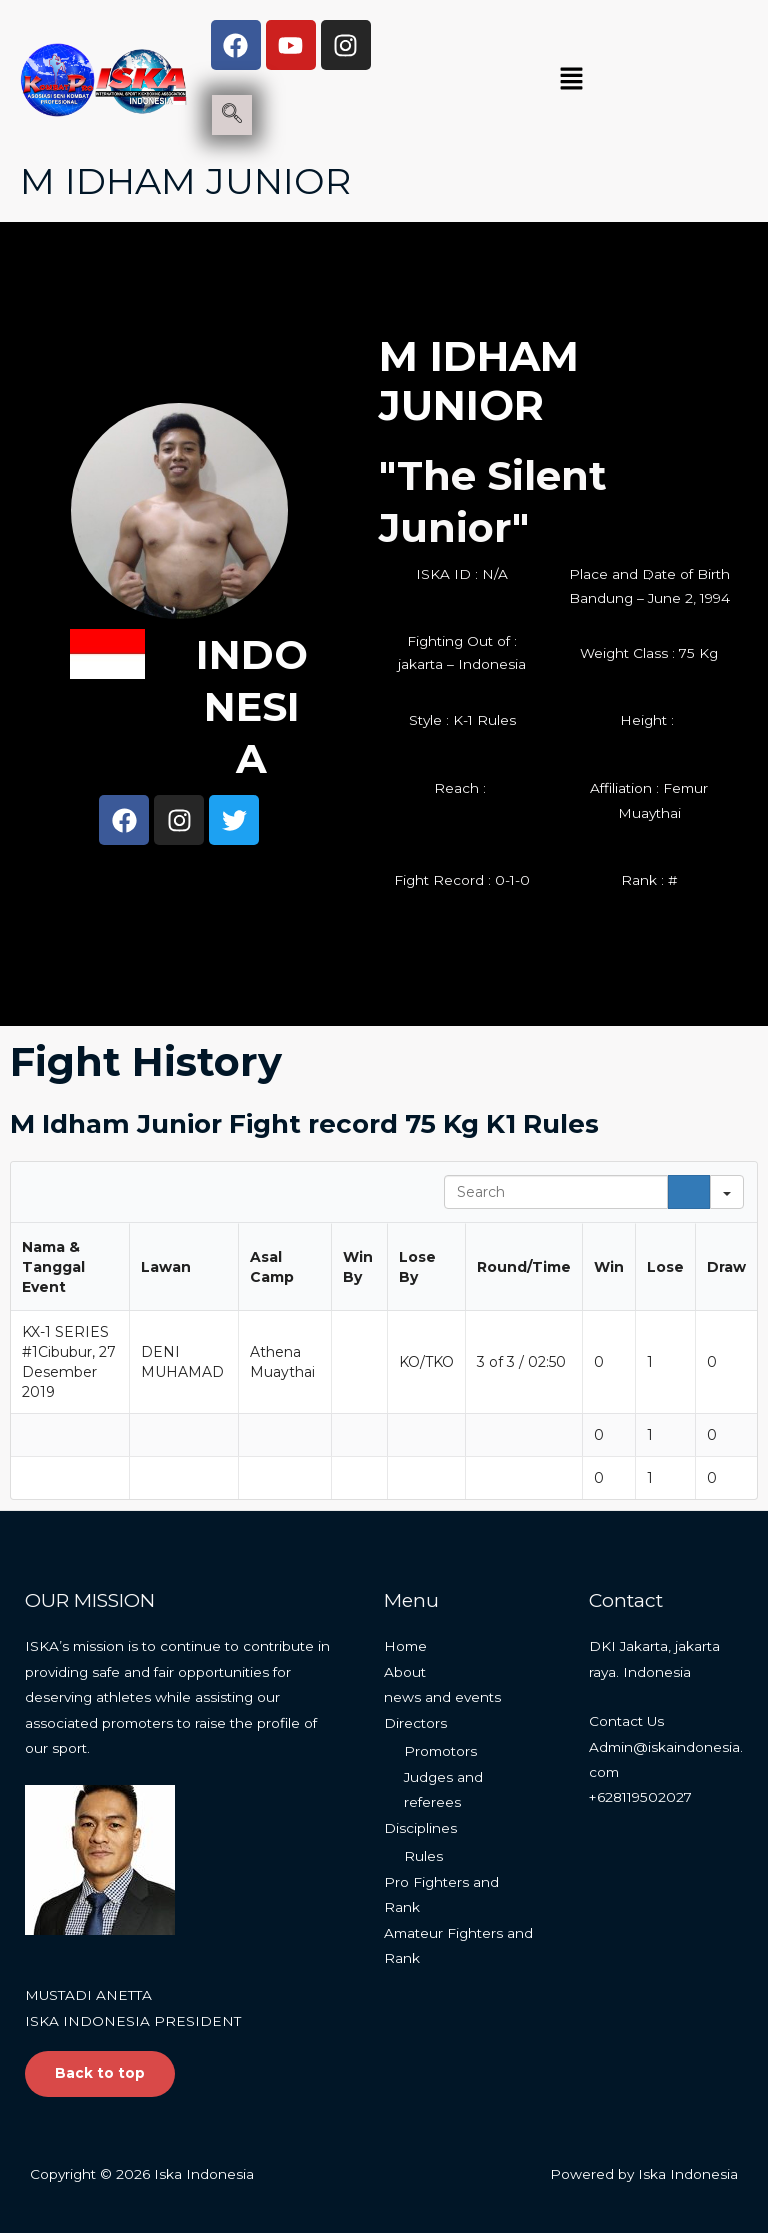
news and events (442, 1697)
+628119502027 (640, 1797)
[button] (571, 80)
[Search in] (727, 1192)
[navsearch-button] (232, 115)
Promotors (440, 1751)
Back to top (100, 2073)
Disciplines (420, 1828)
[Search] (689, 1192)
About (405, 1672)
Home (405, 1646)
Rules (423, 1856)
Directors (415, 1723)
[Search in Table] (556, 1192)
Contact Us (626, 1721)
